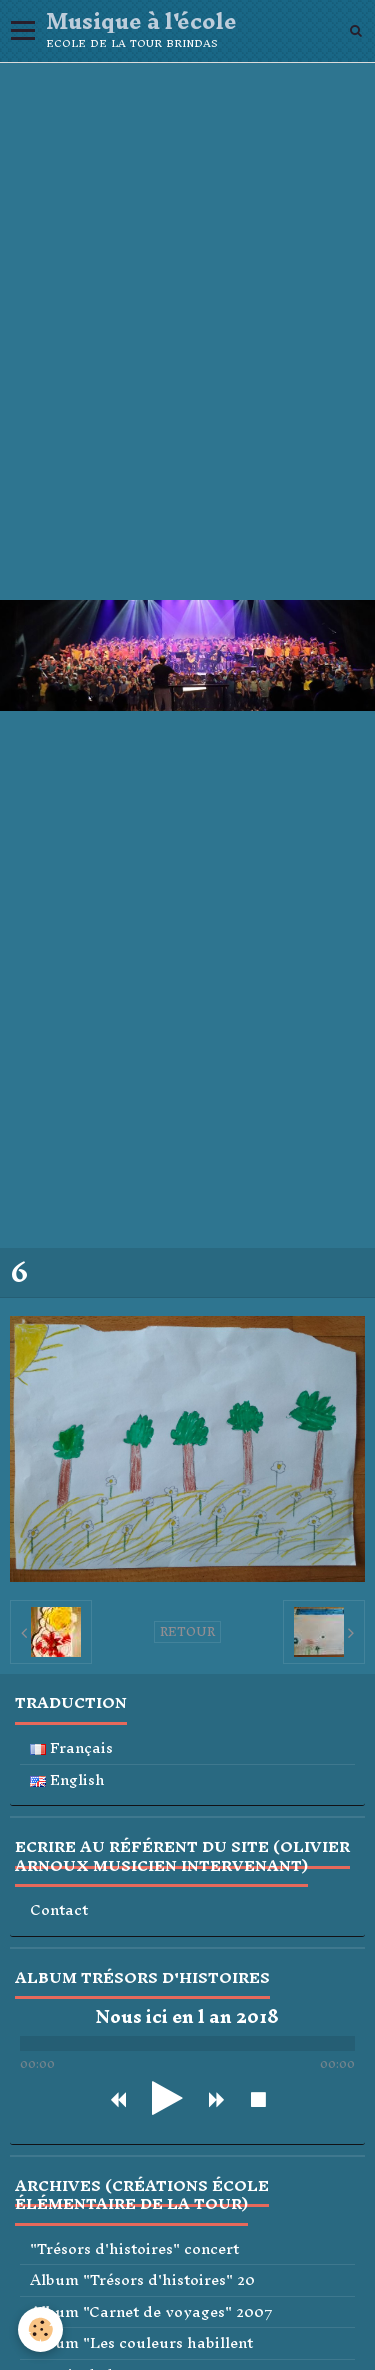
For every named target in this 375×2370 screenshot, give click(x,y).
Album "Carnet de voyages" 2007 (151, 2312)
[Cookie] (40, 2329)
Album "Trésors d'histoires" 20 (142, 2280)
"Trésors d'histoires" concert (134, 2249)
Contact (59, 1910)
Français (71, 1748)
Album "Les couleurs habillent (141, 2343)
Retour (187, 1632)
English (67, 1780)
